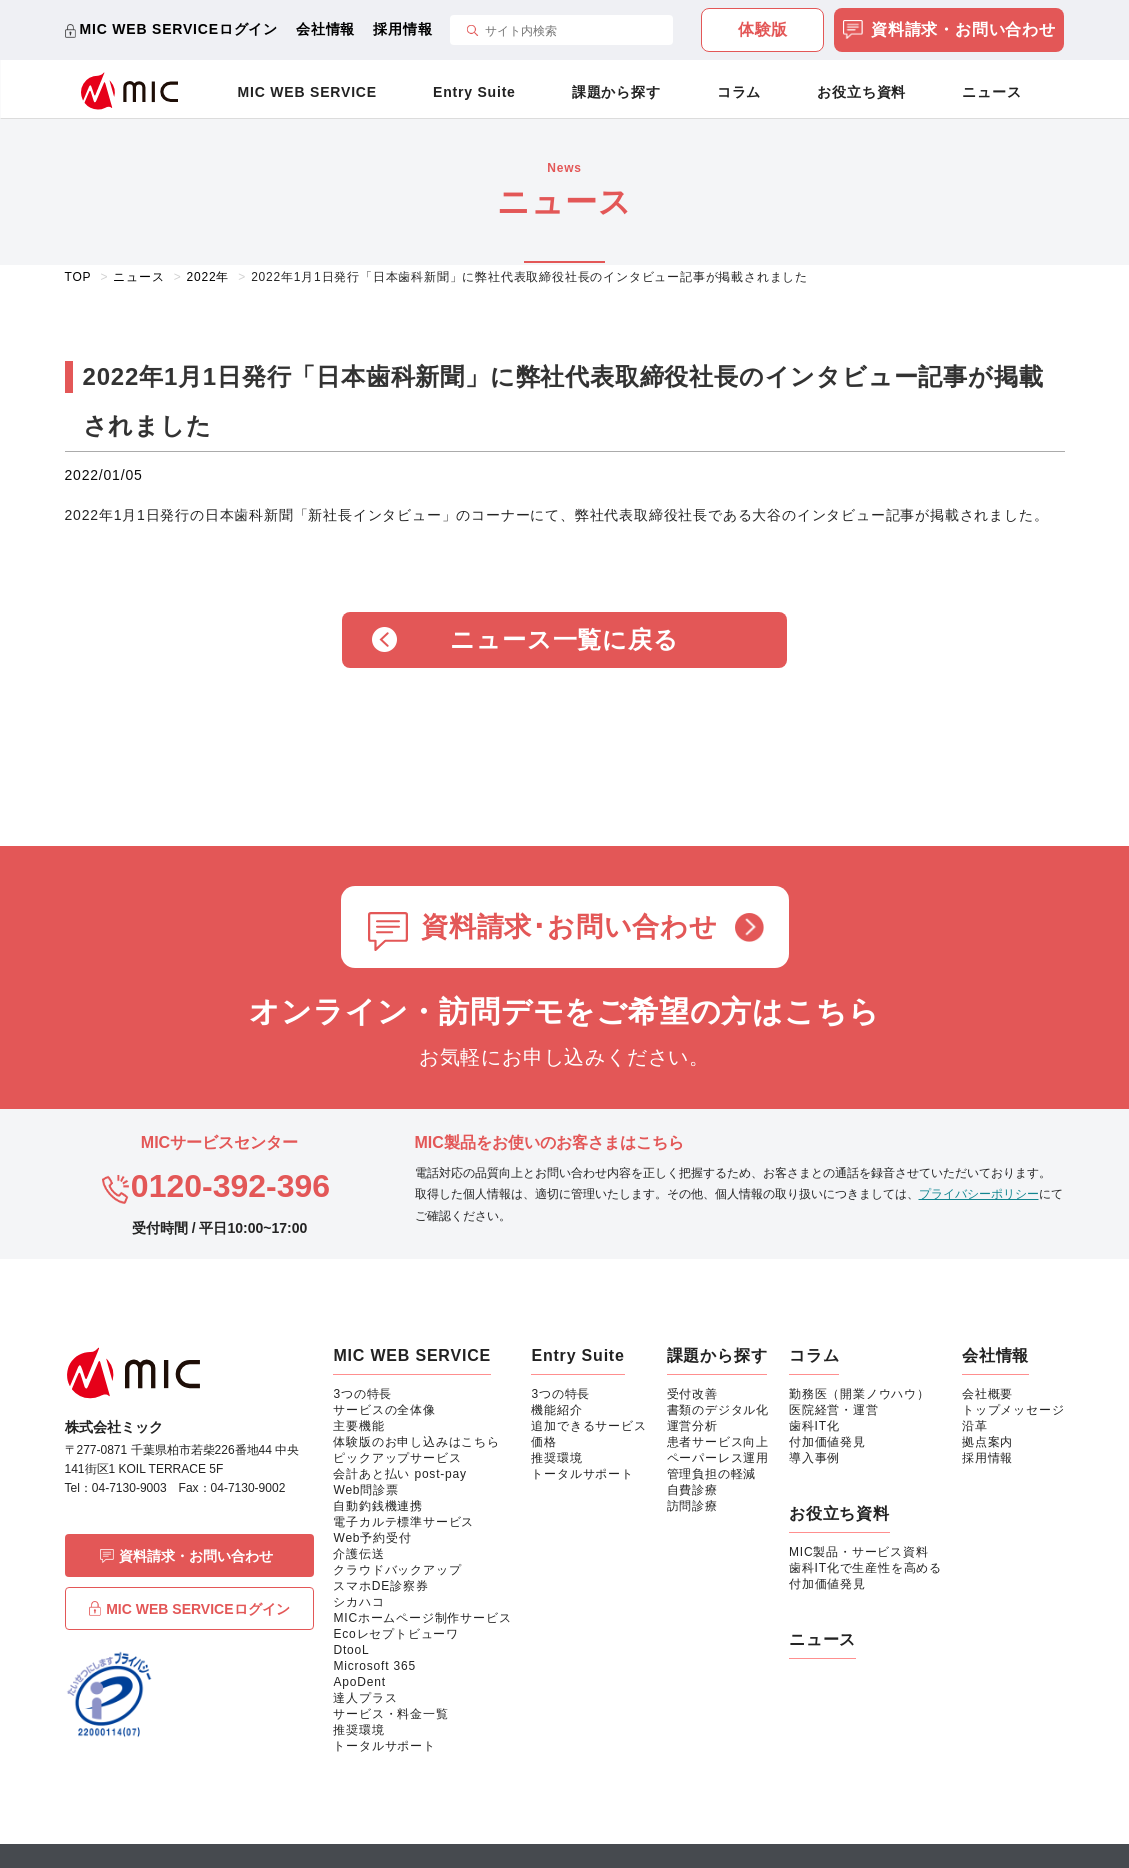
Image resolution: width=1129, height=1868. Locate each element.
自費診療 (692, 1490)
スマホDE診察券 (380, 1586)
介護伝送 (358, 1554)
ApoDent (359, 1682)
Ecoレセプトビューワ (395, 1634)
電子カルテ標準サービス (403, 1522)
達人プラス (365, 1698)
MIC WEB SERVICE (307, 92)
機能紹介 (556, 1410)
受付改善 (692, 1394)
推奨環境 (358, 1730)
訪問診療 (692, 1506)
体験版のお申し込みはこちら (416, 1442)
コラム (739, 92)
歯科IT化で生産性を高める (865, 1568)
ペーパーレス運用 (718, 1458)
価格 (544, 1442)
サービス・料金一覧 (390, 1714)
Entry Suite (474, 92)
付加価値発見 (827, 1442)
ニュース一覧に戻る (564, 639)
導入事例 (814, 1458)
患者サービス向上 (718, 1442)
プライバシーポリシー (979, 1194)
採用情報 (402, 29)
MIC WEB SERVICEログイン (179, 29)
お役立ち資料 (861, 92)
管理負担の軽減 (712, 1474)
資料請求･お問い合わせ (569, 927)
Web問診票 (365, 1490)
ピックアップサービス (397, 1458)
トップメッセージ (1013, 1410)
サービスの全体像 (384, 1410)
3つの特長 (362, 1394)
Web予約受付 (372, 1538)
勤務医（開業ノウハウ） (859, 1394)
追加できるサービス (588, 1426)
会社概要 (987, 1394)
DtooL (351, 1650)
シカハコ (358, 1602)
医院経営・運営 (834, 1410)
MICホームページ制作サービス (422, 1618)
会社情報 (325, 29)
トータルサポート (384, 1746)
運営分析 (692, 1426)
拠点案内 (987, 1442)
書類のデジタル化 (718, 1410)
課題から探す (616, 92)
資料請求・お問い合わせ (949, 31)
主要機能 (358, 1426)
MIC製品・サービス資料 (859, 1552)
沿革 (975, 1426)
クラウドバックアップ (397, 1570)
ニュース (991, 92)
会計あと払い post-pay (399, 1474)
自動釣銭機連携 (378, 1506)
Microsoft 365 (374, 1666)
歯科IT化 (814, 1426)
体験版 (763, 29)
